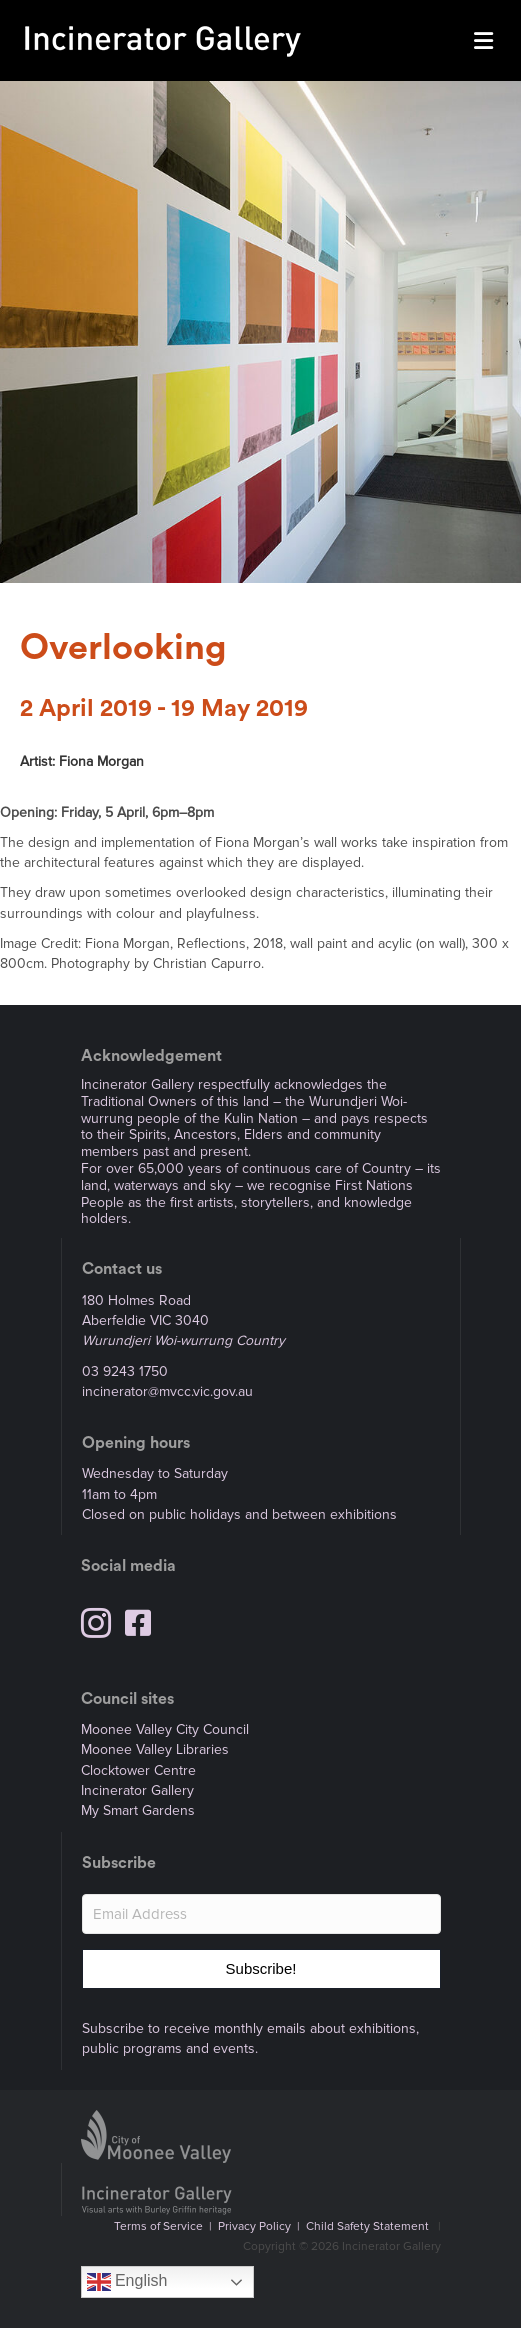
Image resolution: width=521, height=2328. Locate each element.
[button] (261, 1969)
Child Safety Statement (367, 2226)
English (127, 2282)
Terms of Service (158, 2226)
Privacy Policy (254, 2226)
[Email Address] (261, 1914)
